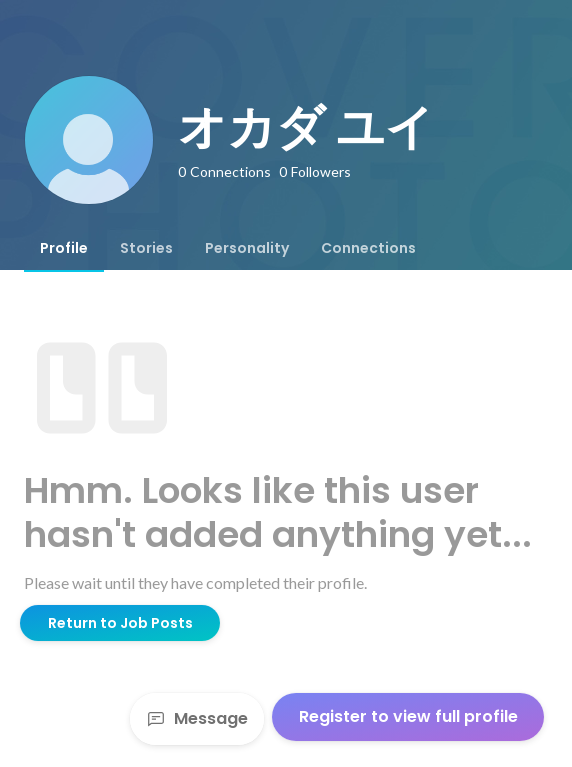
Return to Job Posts (120, 623)
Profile (64, 248)
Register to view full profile (408, 716)
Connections (368, 248)
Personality (247, 248)
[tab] (64, 248)
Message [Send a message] (197, 718)
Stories (146, 248)
